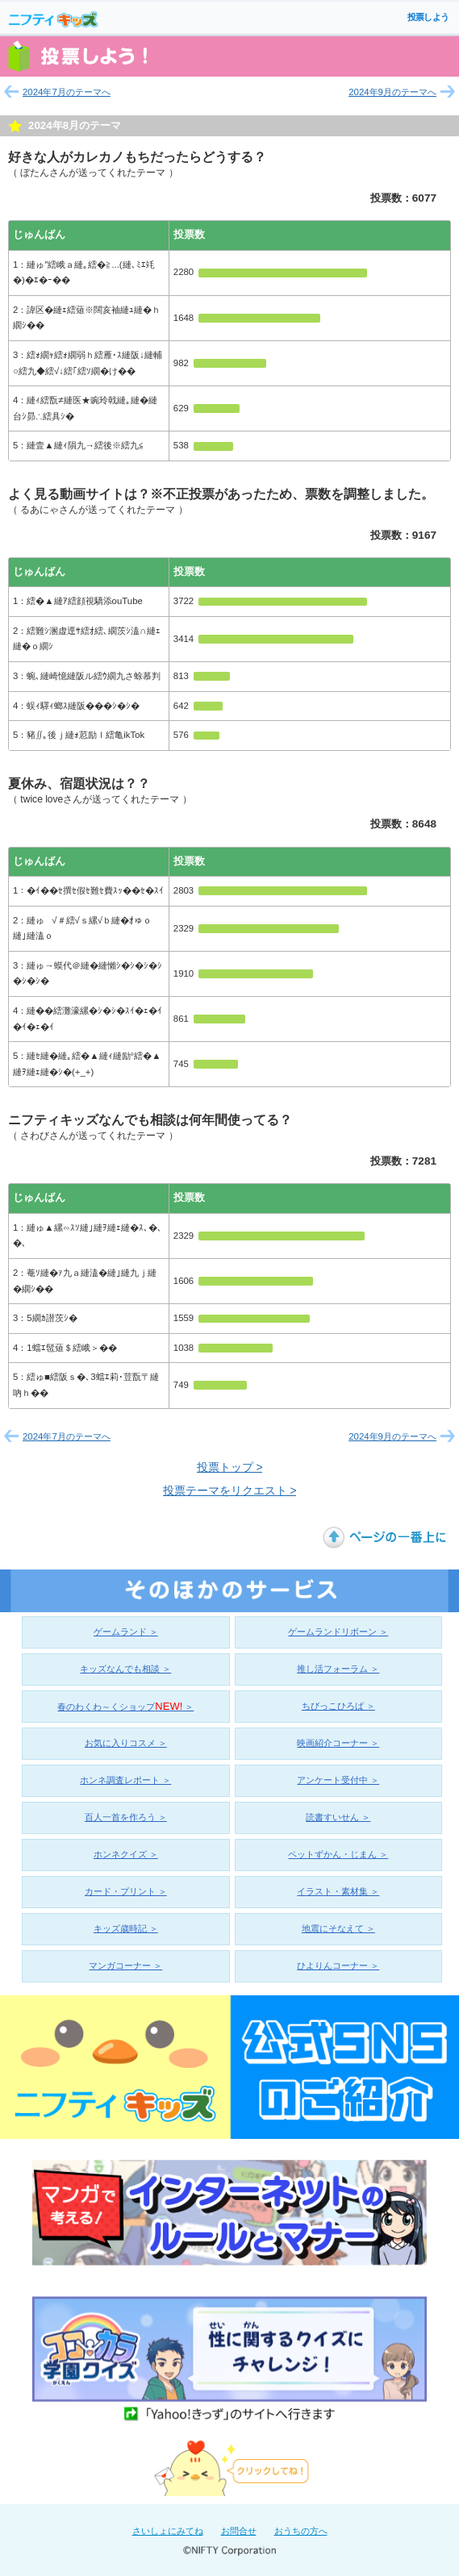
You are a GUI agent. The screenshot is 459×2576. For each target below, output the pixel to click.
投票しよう (428, 17)
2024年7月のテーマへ (67, 92)
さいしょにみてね (167, 2531)
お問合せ (239, 2531)
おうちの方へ (301, 2531)
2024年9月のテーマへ (392, 92)
